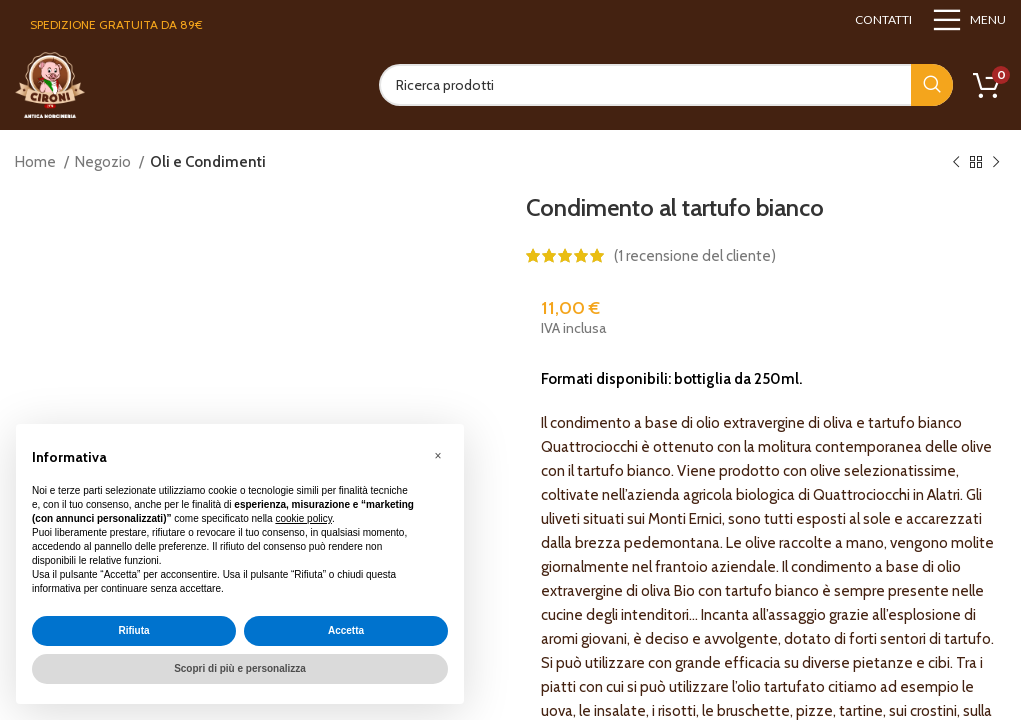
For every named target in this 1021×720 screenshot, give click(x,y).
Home (37, 162)
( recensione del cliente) (695, 256)
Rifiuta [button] (133, 630)
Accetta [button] (346, 630)
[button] (438, 456)
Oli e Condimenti (208, 162)
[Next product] (996, 163)
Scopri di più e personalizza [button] (240, 668)
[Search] (666, 85)
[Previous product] (956, 163)
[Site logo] (50, 84)
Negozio (104, 162)
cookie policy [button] (303, 518)
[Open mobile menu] (969, 20)
